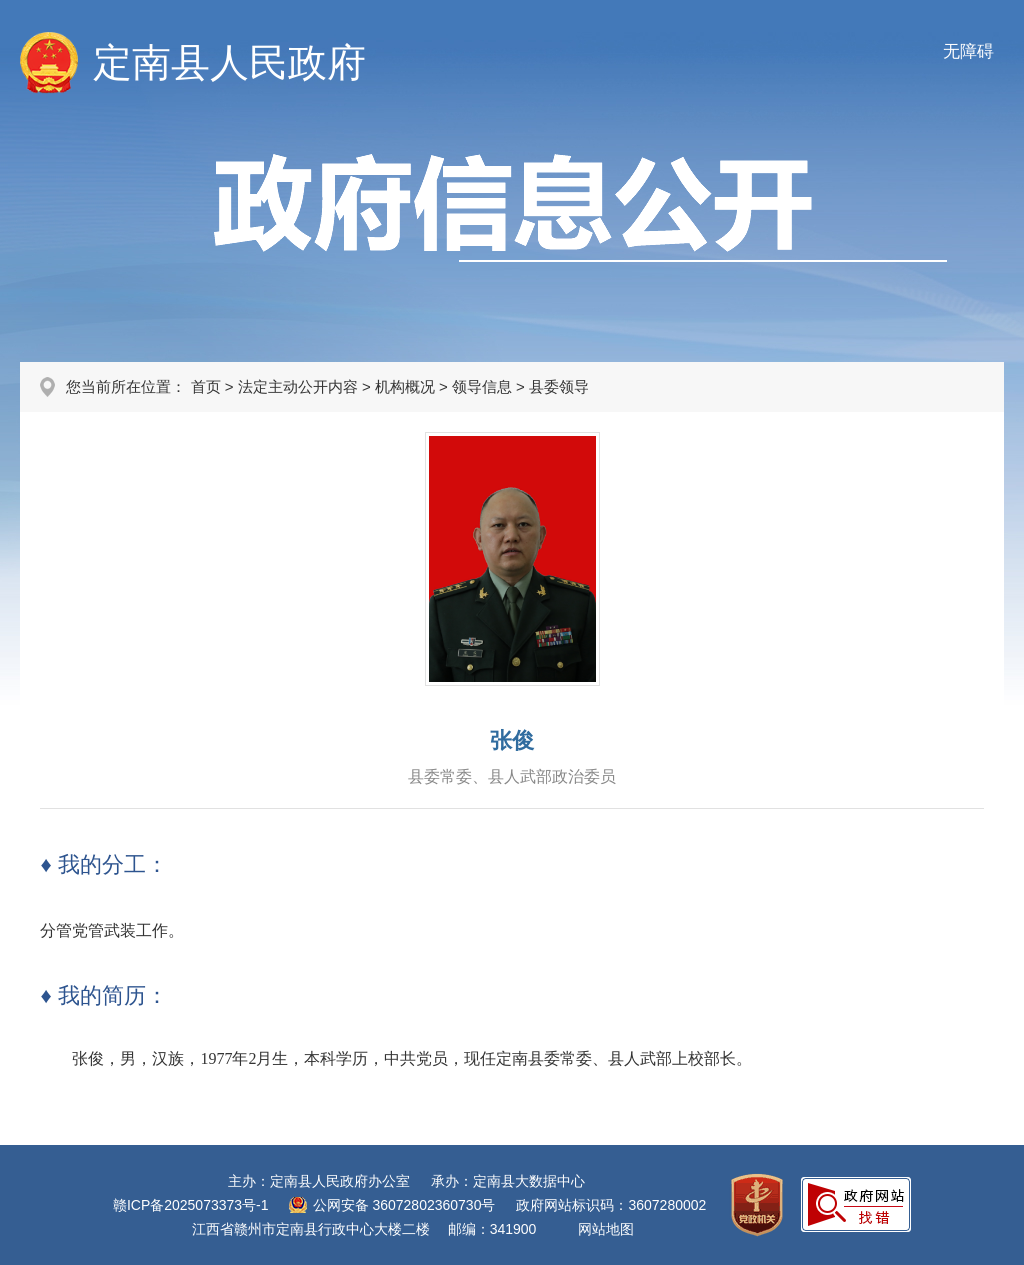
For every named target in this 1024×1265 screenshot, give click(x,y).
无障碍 (968, 51)
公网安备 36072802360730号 (404, 1205)
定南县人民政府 (229, 62)
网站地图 (606, 1229)
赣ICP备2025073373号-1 (191, 1205)
